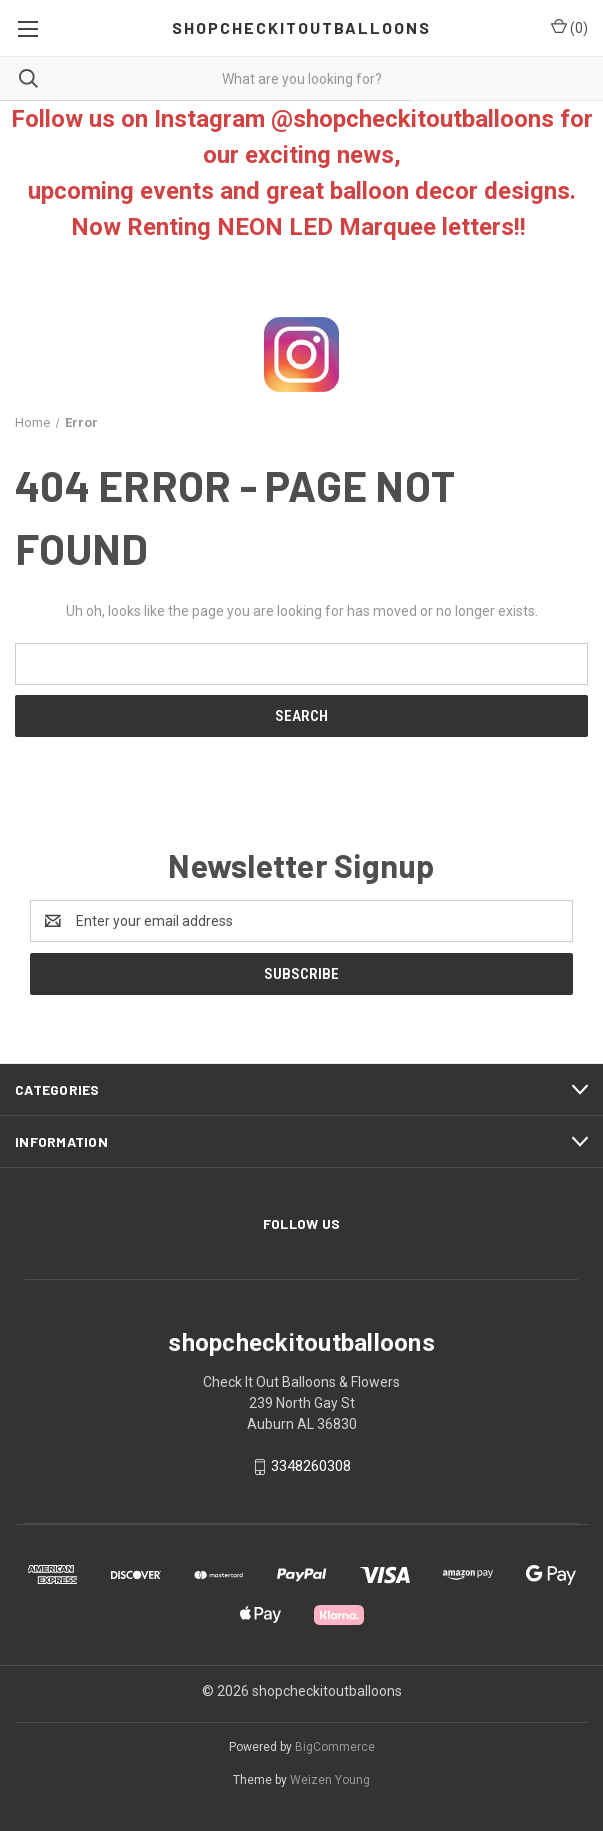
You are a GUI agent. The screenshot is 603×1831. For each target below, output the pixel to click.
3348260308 (311, 1466)
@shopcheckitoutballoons (412, 119)
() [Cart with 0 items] (569, 27)
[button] (302, 354)
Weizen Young (330, 1780)
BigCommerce (335, 1747)
